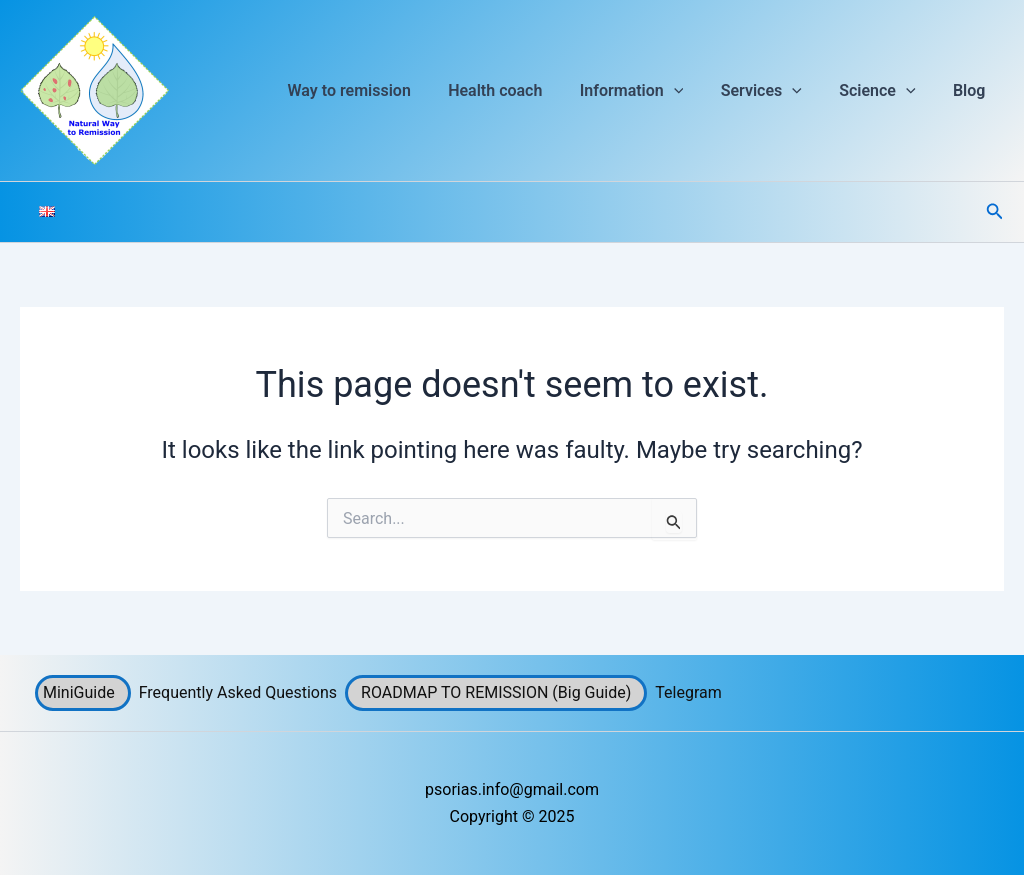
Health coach (519, 90)
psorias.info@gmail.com (512, 789)
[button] (692, 91)
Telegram (688, 692)
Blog (972, 90)
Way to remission (378, 90)
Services (774, 91)
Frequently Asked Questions (238, 692)
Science (885, 91)
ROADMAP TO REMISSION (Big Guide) (496, 692)
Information (650, 91)
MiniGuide (79, 692)
